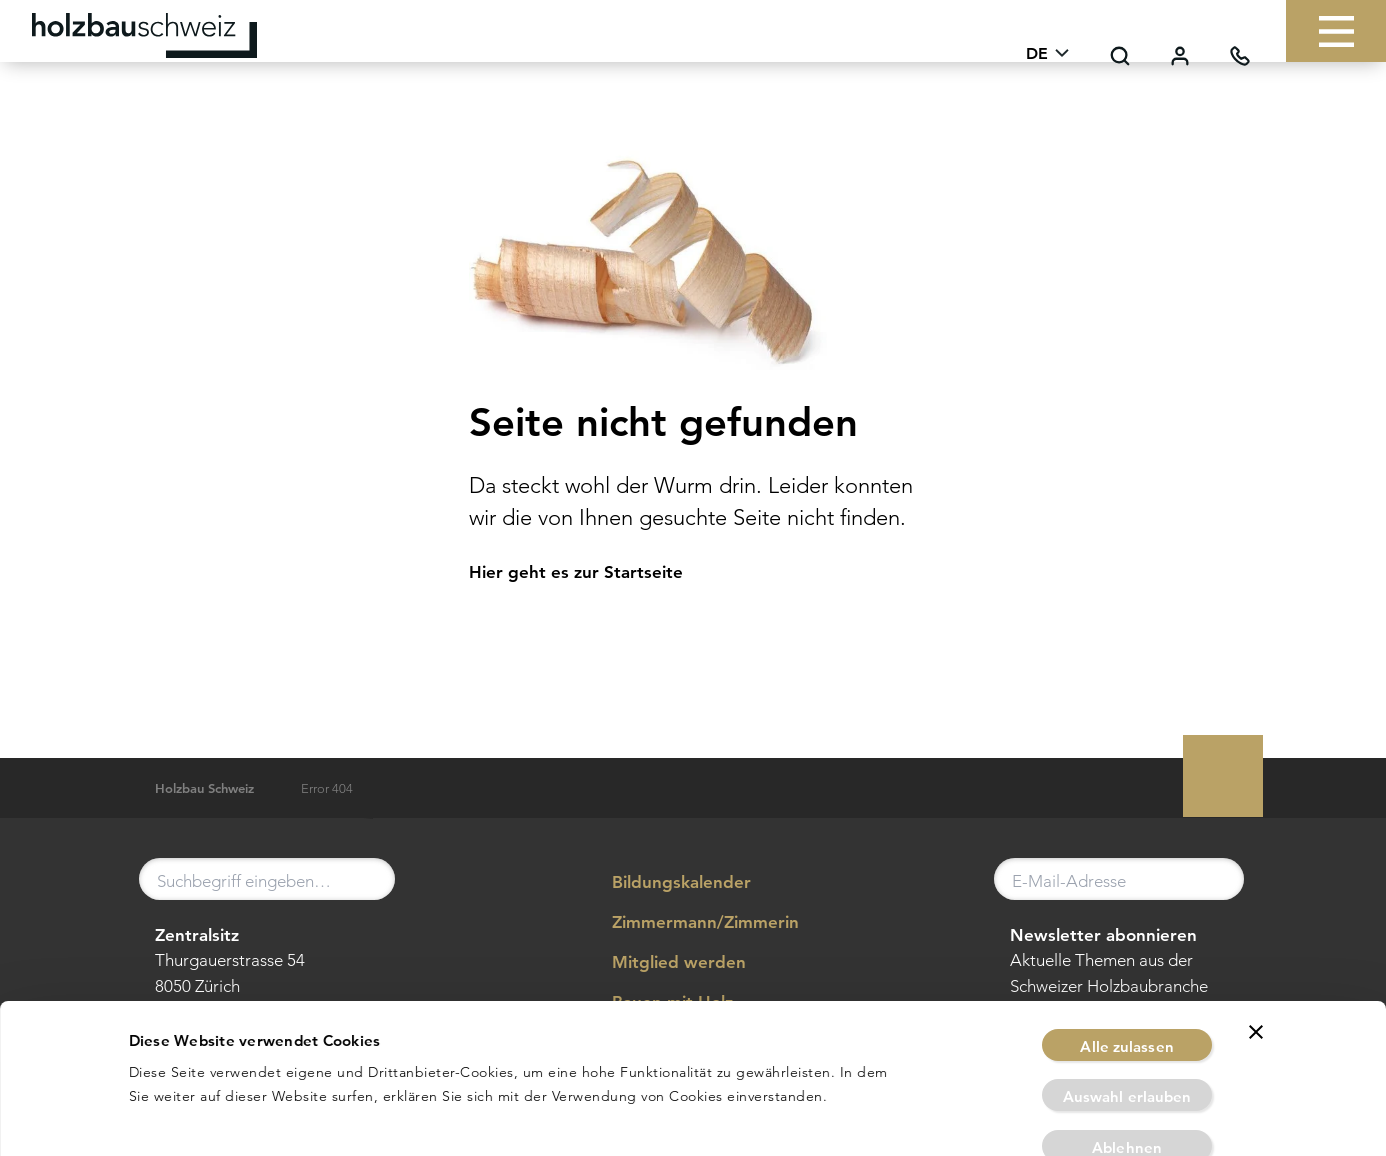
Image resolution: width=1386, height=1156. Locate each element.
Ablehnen (1127, 1062)
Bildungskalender (667, 883)
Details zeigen (929, 1116)
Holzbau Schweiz (204, 788)
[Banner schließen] (1256, 947)
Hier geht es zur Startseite (576, 572)
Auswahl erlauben (1127, 1012)
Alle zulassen (1126, 961)
